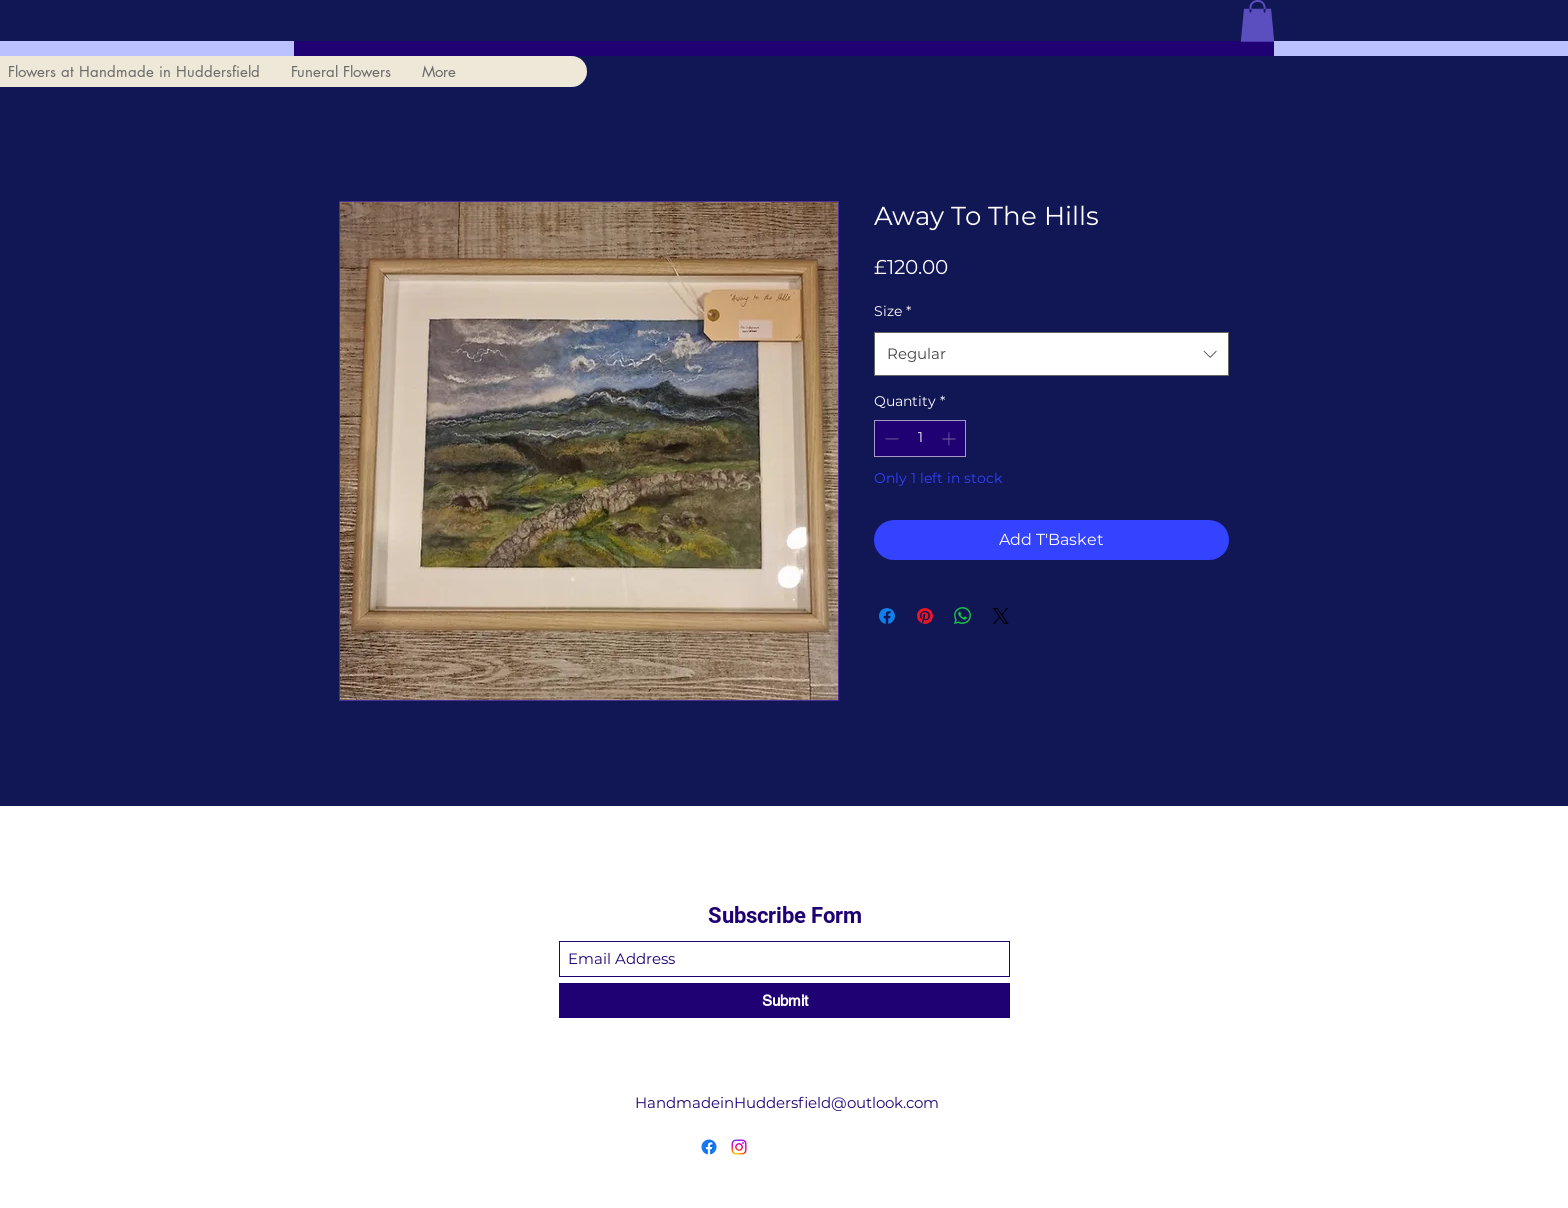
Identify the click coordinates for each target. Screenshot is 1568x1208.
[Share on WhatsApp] (963, 616)
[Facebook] (709, 1147)
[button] (1257, 21)
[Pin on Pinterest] (925, 616)
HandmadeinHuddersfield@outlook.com (787, 1102)
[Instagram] (739, 1147)
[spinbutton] (920, 438)
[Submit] (784, 1000)
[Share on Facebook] (887, 616)
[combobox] (1051, 354)
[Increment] (950, 438)
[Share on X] (1001, 616)
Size (892, 311)
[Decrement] (889, 438)
